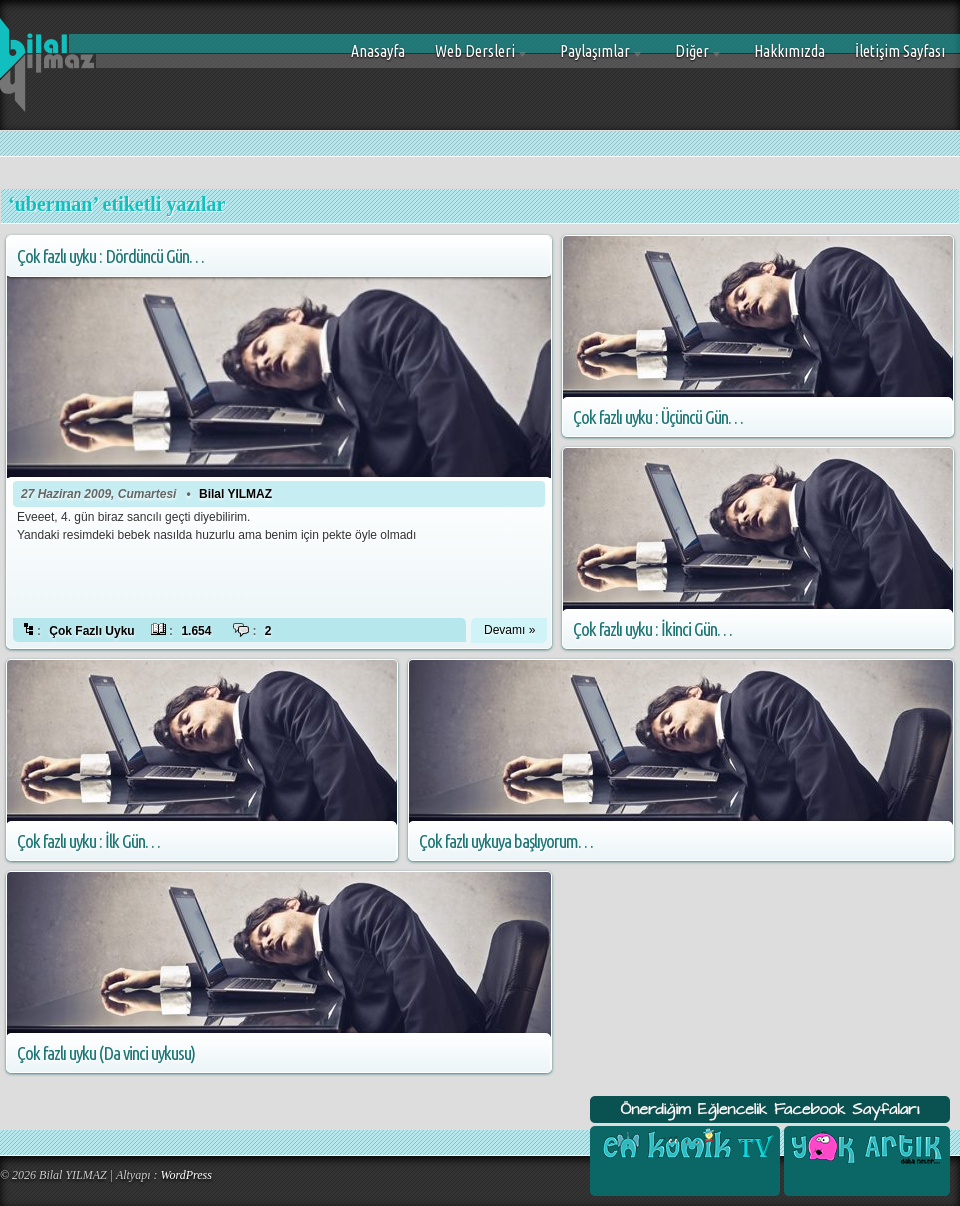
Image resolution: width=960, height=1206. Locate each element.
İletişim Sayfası (900, 51)
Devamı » (509, 630)
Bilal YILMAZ (235, 494)
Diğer (691, 58)
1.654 (196, 631)
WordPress (186, 1175)
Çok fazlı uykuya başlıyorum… (506, 841)
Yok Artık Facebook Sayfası (865, 1146)
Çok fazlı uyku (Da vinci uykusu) (106, 1053)
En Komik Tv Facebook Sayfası (685, 1146)
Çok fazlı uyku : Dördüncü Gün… (110, 256)
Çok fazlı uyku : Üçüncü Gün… (658, 417)
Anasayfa (378, 51)
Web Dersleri (474, 58)
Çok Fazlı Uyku (91, 631)
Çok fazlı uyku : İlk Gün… (88, 841)
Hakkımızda (789, 51)
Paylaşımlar (594, 58)
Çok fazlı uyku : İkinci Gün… (652, 629)
